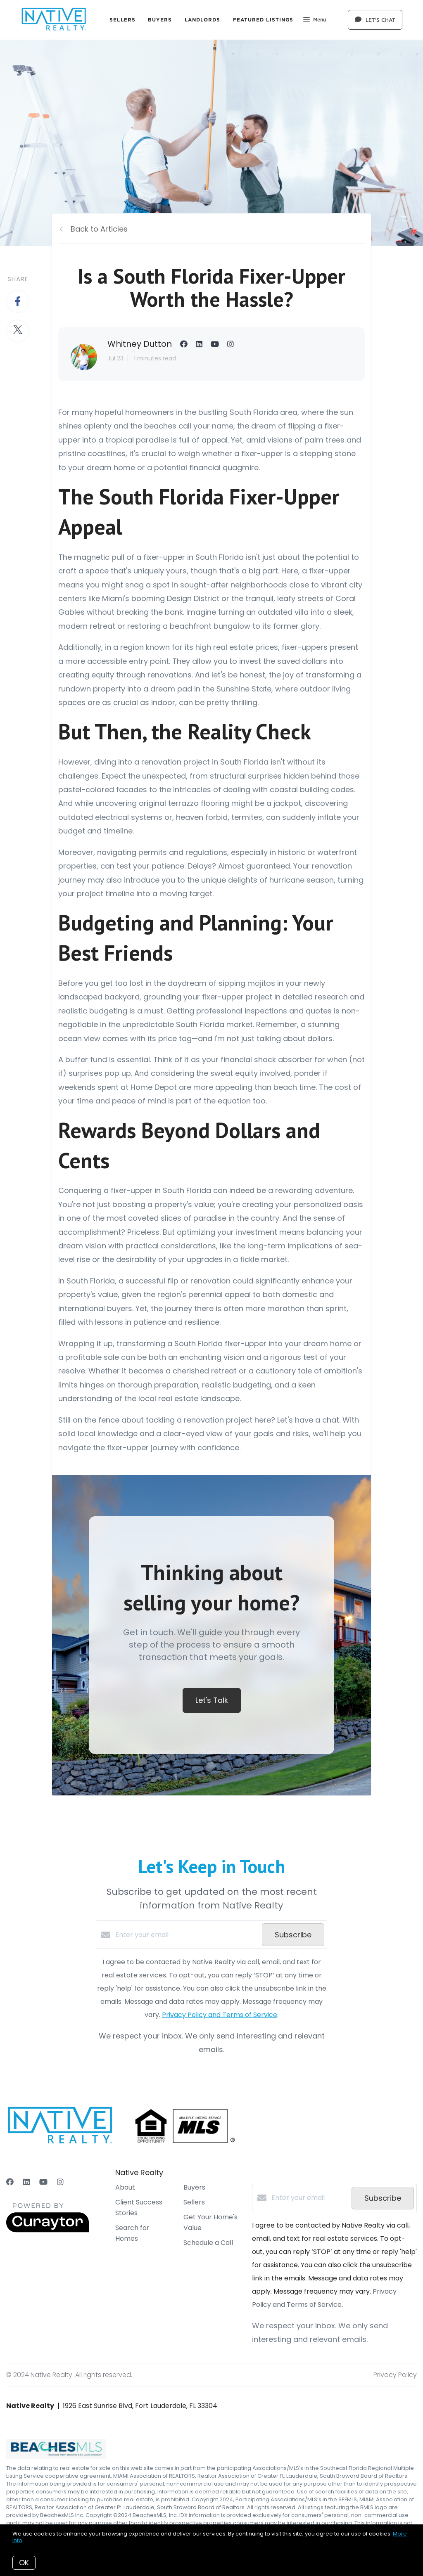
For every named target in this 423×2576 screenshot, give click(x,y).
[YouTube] (43, 2182)
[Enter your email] (186, 1935)
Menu (314, 20)
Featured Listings (263, 19)
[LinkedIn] (26, 2182)
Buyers (160, 19)
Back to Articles (99, 229)
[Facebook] (10, 2182)
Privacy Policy (395, 2374)
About (125, 2187)
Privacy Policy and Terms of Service (219, 2015)
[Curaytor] (47, 2230)
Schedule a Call (208, 2242)
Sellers (122, 19)
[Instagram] (60, 2182)
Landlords (203, 19)
